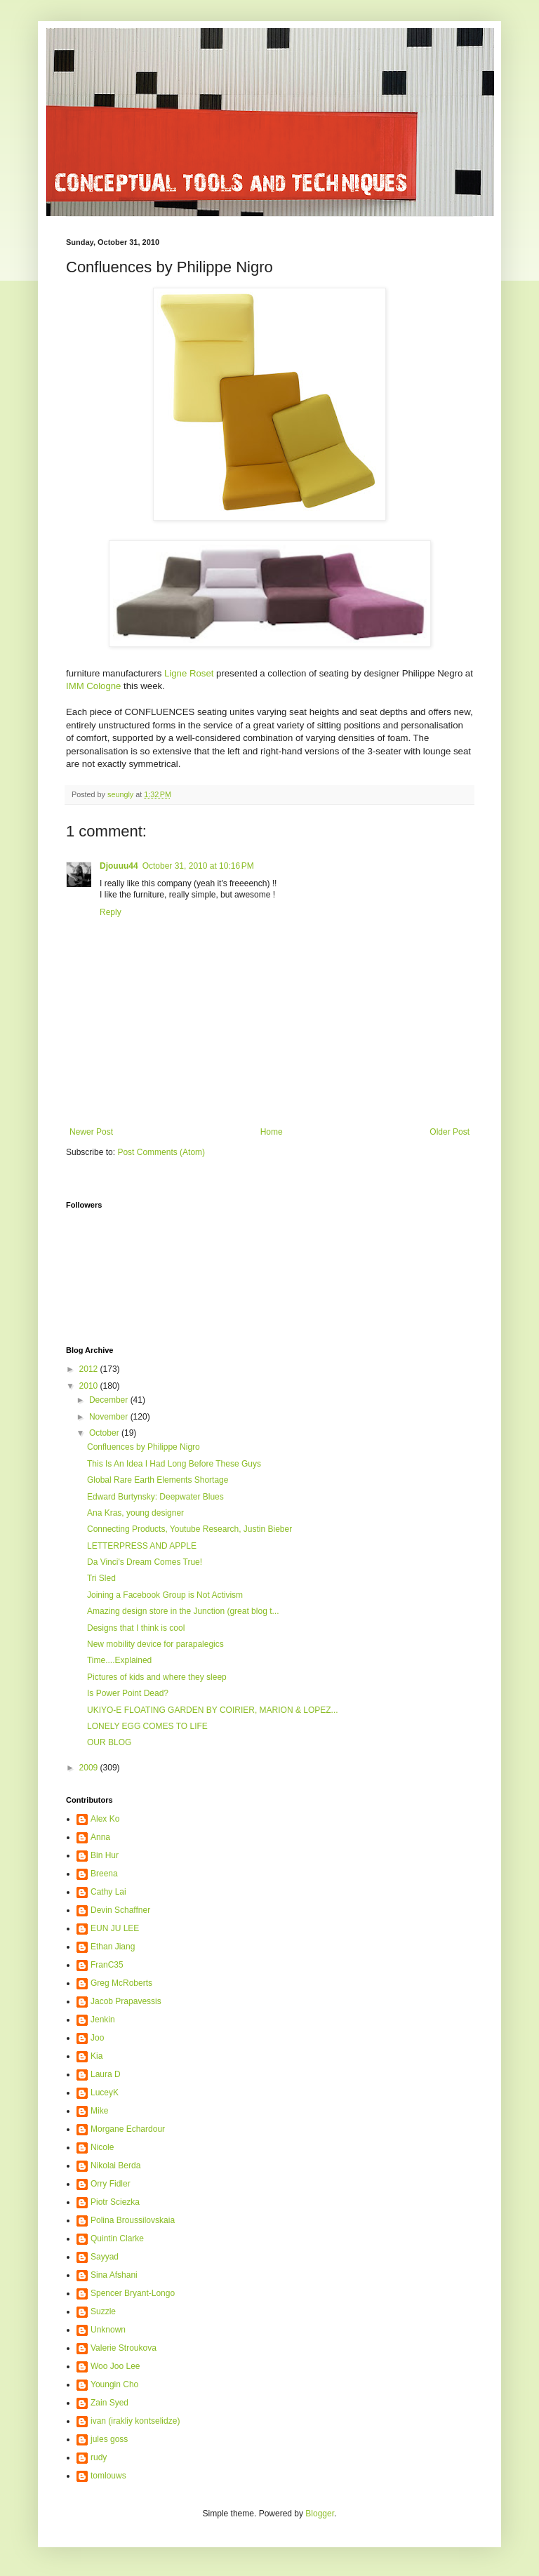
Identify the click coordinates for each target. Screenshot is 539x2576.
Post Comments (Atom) (161, 1152)
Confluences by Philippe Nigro (143, 1447)
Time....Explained (119, 1660)
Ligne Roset (188, 673)
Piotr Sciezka (115, 2202)
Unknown (108, 2330)
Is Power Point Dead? (127, 1693)
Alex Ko (105, 1819)
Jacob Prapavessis (126, 2001)
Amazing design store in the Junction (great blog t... (183, 1611)
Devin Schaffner (120, 1910)
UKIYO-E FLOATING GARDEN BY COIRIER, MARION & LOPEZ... (212, 1710)
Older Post (450, 1132)
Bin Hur (105, 1855)
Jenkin (103, 2019)
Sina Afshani (114, 2275)
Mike (99, 2111)
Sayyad (105, 2257)
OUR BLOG (109, 1742)
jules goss (109, 2439)
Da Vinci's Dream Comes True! (144, 1562)
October (105, 1433)
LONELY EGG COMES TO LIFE (147, 1726)
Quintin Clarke (117, 2238)
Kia (96, 2056)
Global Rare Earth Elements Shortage (157, 1480)
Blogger (319, 2513)
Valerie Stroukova (124, 2348)
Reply (110, 912)
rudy (99, 2457)
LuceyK (105, 2092)
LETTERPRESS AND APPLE (142, 1546)
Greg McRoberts (121, 1983)
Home (271, 1132)
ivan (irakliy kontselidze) (135, 2421)
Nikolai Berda (115, 2165)
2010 (89, 1386)
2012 (89, 1369)
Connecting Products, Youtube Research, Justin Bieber (189, 1529)
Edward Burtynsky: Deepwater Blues (155, 1497)
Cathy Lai (108, 1892)
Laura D (106, 2074)
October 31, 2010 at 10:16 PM (198, 866)
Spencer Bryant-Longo (133, 2293)
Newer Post (91, 1132)
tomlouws (108, 2476)
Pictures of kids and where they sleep (157, 1677)
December (110, 1400)
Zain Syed (109, 2403)
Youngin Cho (114, 2384)
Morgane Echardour (128, 2129)
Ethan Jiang (113, 1946)
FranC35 (107, 1965)
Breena (104, 1873)
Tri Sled (101, 1578)
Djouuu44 (119, 866)
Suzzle (103, 2311)
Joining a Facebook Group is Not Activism (165, 1595)
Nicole (102, 2147)
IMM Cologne (93, 686)
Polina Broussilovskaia (133, 2220)
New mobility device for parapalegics (155, 1644)
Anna (100, 1837)
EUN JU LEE (115, 1928)
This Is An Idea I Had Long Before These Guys (174, 1464)
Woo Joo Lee (115, 2366)
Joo (97, 2038)
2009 (89, 1768)
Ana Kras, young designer (135, 1513)
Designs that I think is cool (136, 1628)
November (110, 1417)
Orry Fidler (111, 2184)
